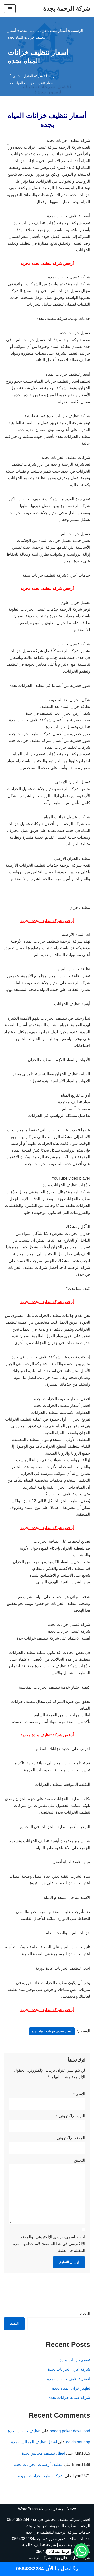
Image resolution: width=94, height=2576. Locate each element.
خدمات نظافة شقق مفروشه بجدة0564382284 (51, 2539)
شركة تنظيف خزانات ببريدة (40, 2476)
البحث (85, 2314)
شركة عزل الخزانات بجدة (69, 2369)
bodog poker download (70, 2431)
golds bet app (78, 2442)
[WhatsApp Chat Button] (81, 2550)
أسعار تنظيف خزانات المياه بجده (43, 31)
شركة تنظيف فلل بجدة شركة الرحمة (59, 2558)
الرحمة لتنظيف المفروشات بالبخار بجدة (57, 2526)
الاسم (79, 2094)
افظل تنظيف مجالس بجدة (43, 2453)
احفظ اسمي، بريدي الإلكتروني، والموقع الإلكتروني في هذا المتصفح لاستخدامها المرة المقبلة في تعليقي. (49, 2244)
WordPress (28, 2509)
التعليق (78, 2160)
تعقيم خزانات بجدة (75, 2360)
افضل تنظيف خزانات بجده (68, 2379)
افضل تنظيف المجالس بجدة (34, 2442)
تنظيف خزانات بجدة (24, 2431)
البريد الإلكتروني (70, 2116)
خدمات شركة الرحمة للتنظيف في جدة (58, 2532)
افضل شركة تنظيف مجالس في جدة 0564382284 (48, 2519)
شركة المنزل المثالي (28, 76)
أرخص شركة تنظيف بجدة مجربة (47, 263)
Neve (71, 2509)
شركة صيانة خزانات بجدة (69, 2397)
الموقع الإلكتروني (71, 2138)
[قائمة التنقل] (10, 8)
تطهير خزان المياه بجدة (71, 2388)
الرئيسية (77, 31)
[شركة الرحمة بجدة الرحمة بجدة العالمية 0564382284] (66, 9)
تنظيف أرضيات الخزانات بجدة (38, 2464)
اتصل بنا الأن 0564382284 (47, 2568)
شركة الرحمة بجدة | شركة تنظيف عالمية (56, 2545)
